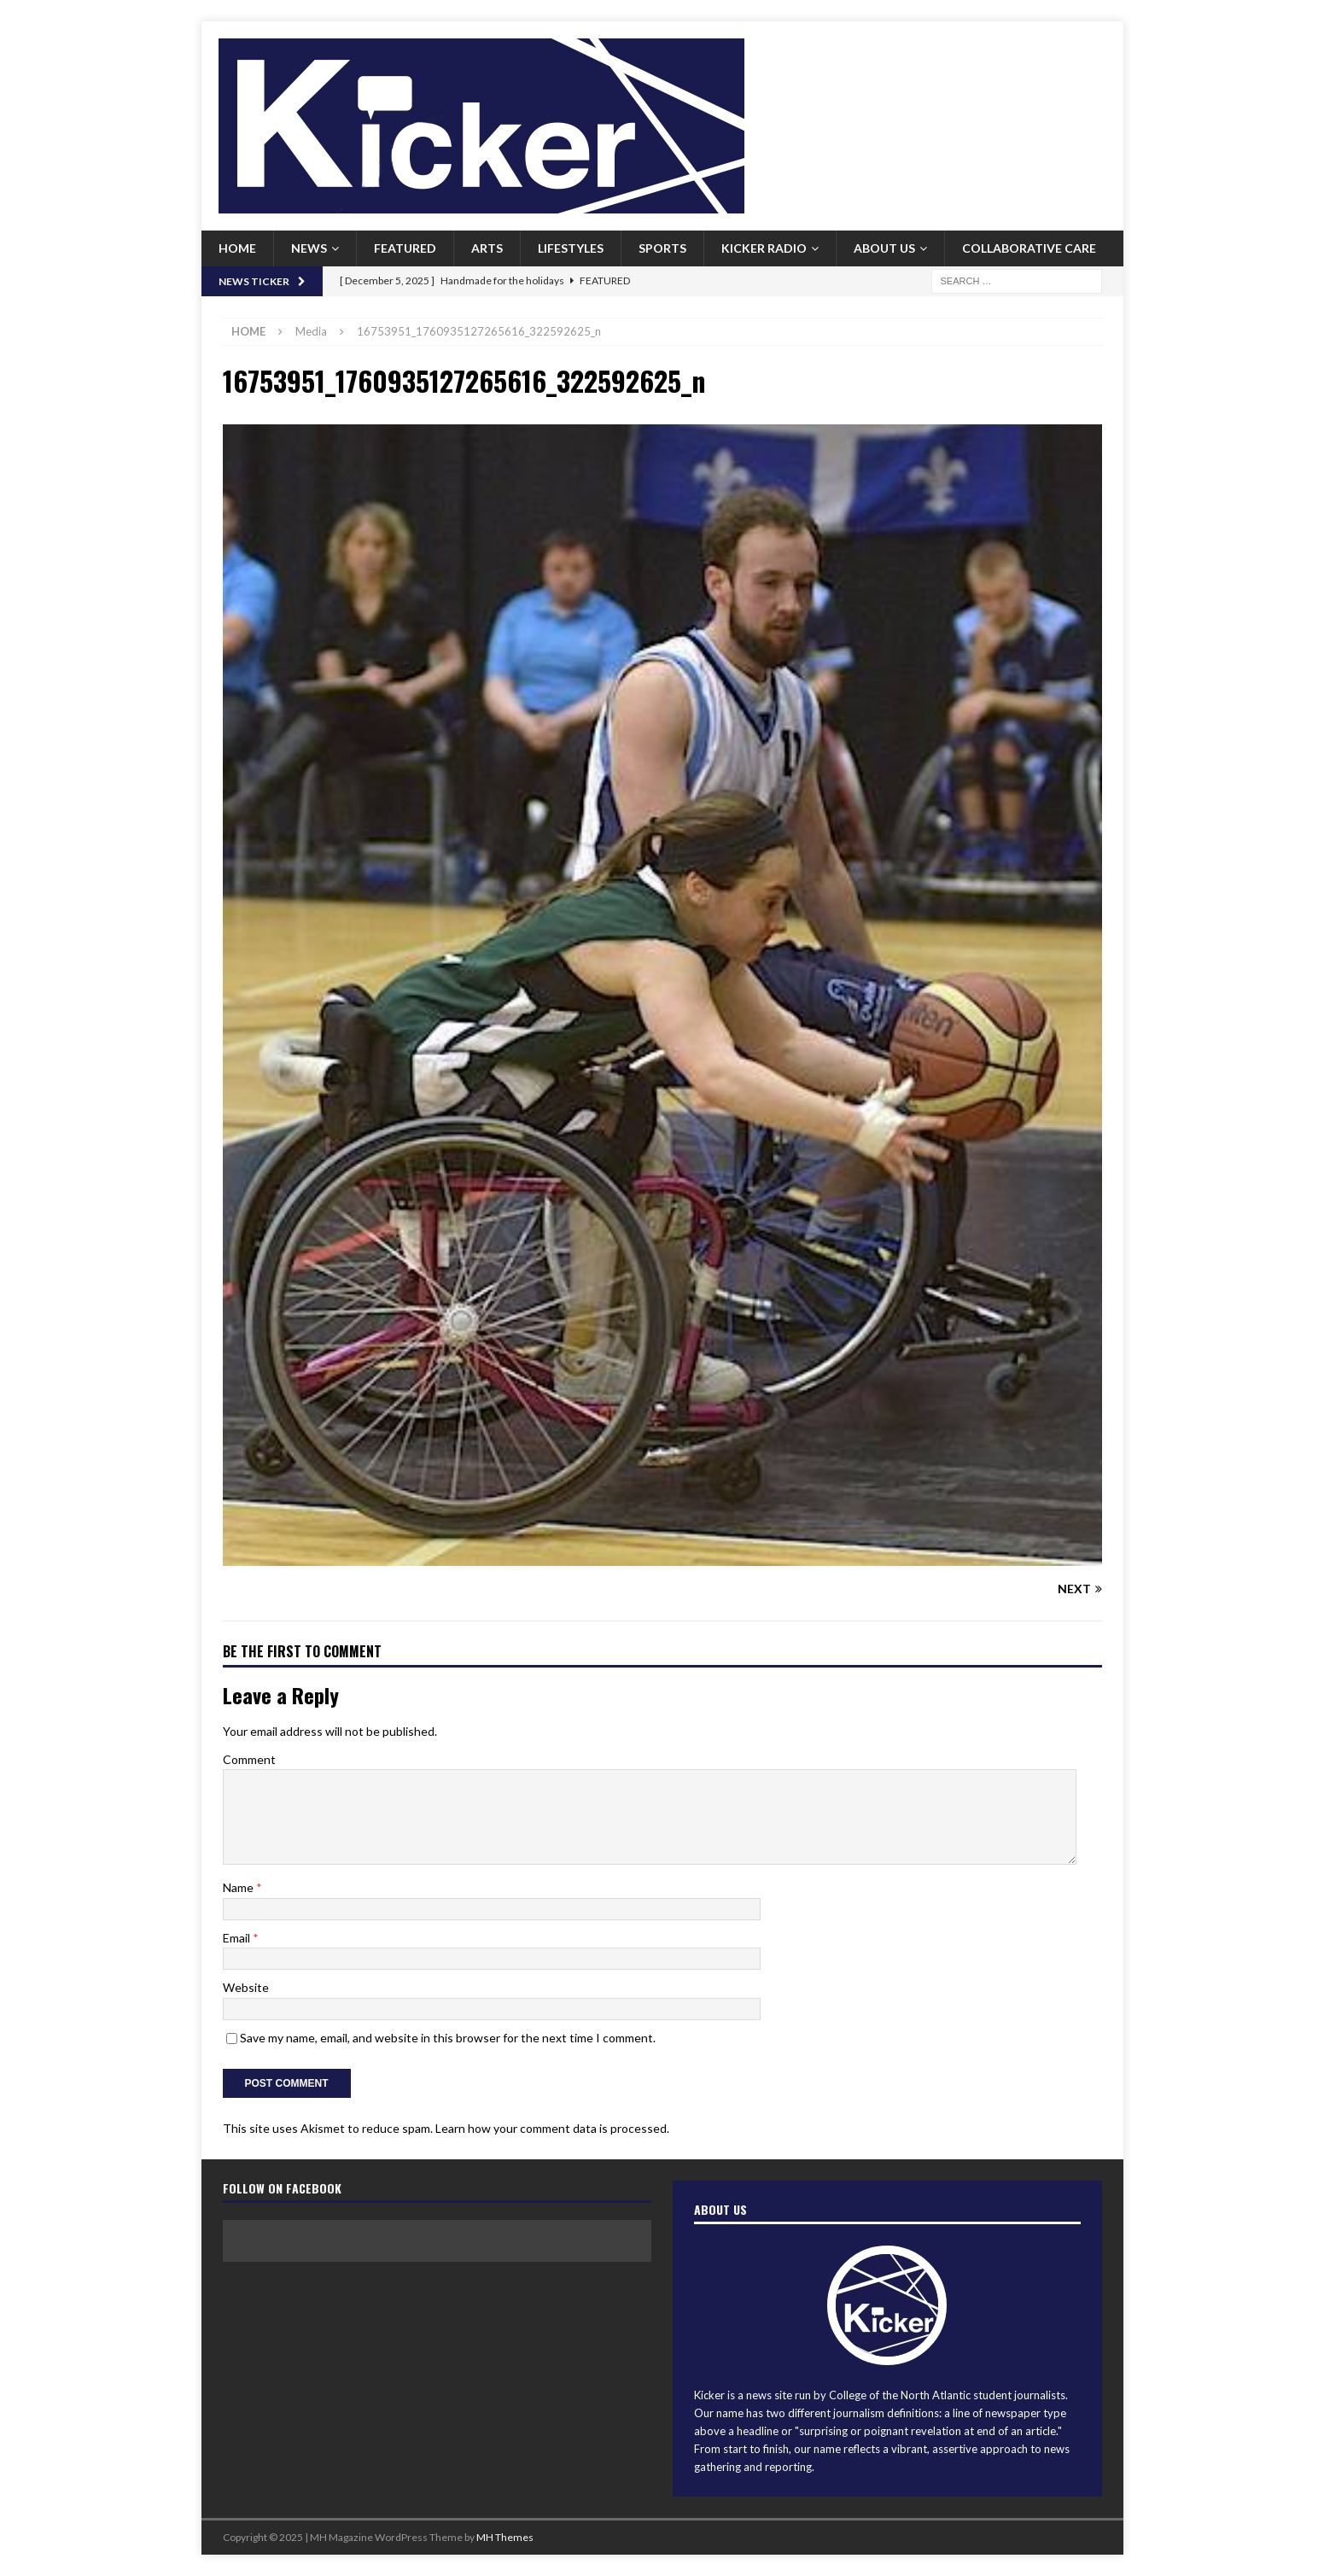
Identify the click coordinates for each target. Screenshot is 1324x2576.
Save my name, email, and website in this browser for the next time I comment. (448, 2037)
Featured (405, 248)
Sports (662, 248)
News (309, 248)
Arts (487, 248)
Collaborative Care (1029, 248)
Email (238, 1938)
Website (246, 1987)
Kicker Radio (764, 248)
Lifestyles (571, 248)
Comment (249, 1759)
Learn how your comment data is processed (551, 2128)
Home (237, 248)
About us (884, 248)
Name (239, 1887)
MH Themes (505, 2537)
